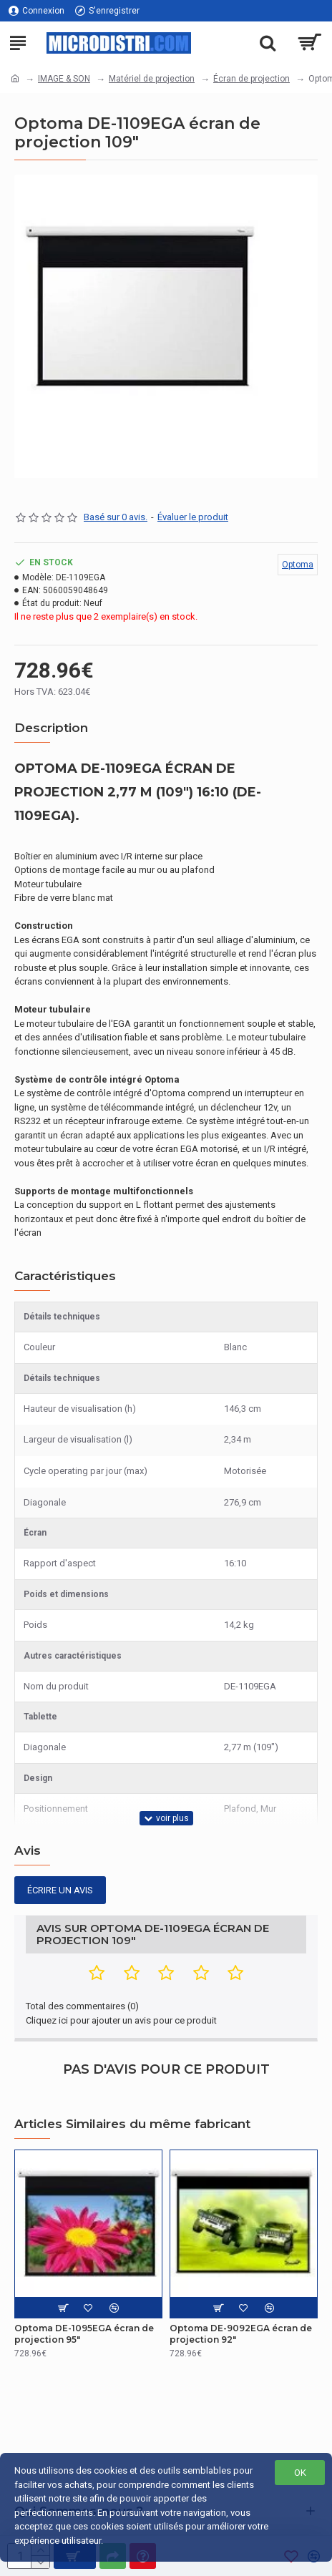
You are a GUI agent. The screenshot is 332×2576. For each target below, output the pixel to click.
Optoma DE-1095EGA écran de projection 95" (84, 2334)
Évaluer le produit (192, 517)
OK (300, 2472)
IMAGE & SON (64, 79)
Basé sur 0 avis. (115, 517)
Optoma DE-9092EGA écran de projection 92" (241, 2334)
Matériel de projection (152, 79)
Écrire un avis (60, 1890)
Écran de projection (251, 79)
